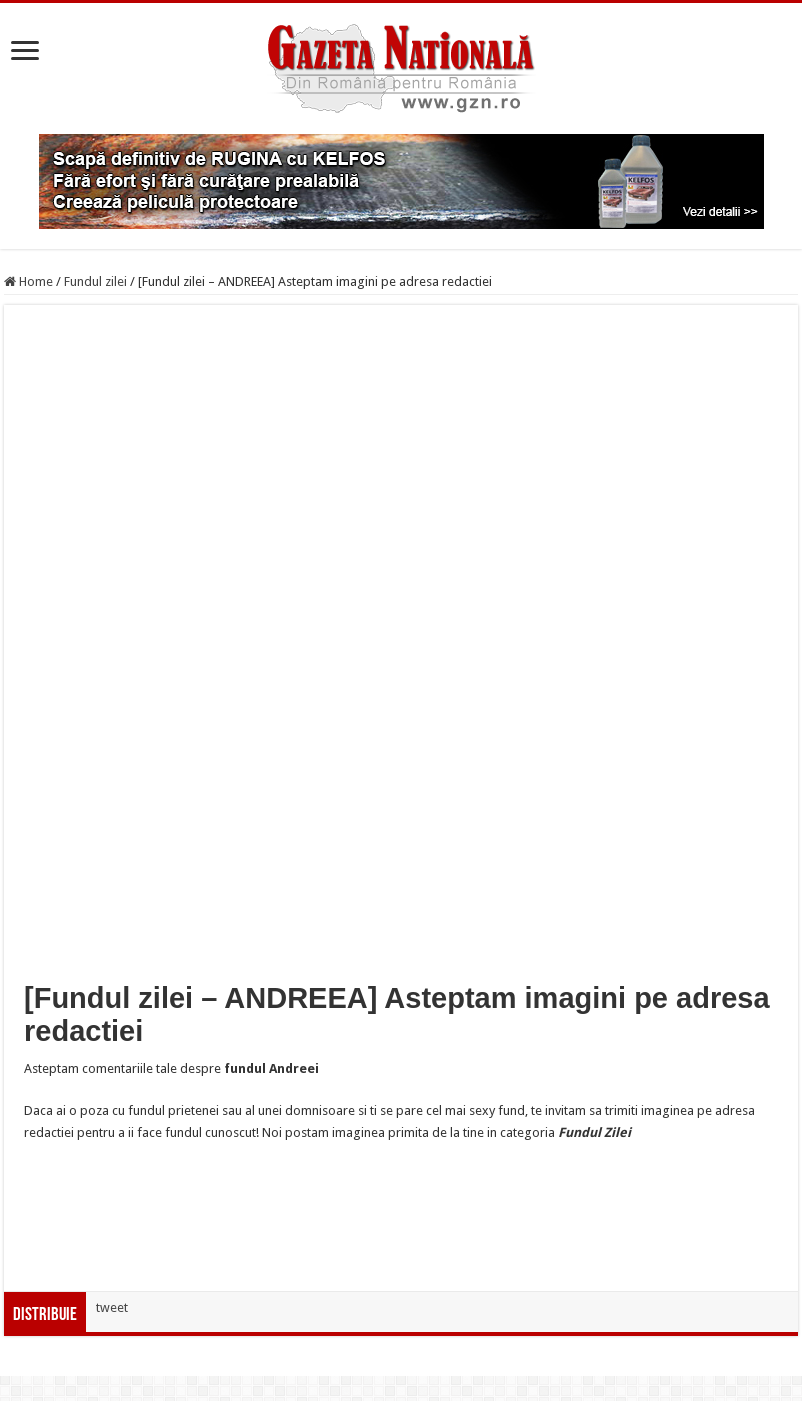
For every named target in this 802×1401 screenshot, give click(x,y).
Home (28, 281)
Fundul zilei (95, 281)
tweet (112, 1307)
